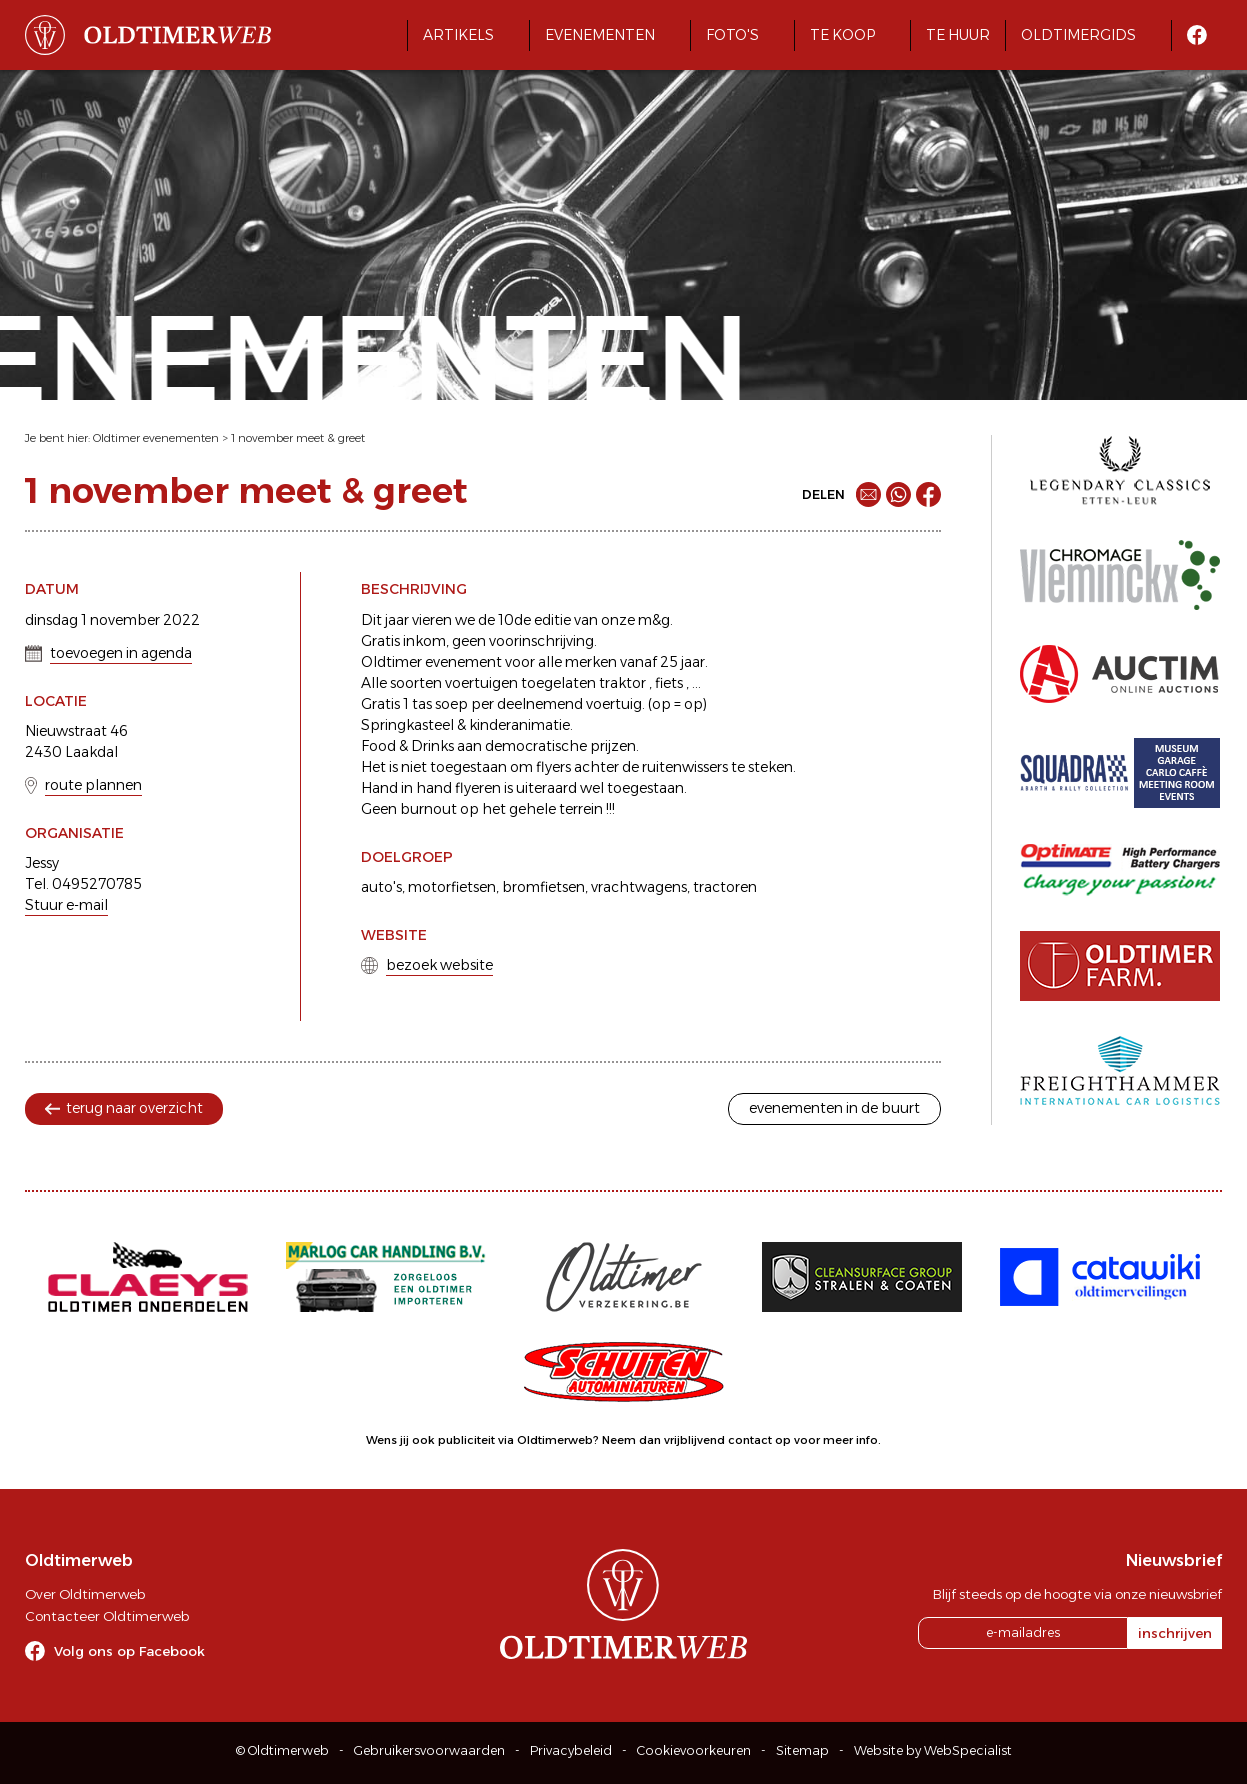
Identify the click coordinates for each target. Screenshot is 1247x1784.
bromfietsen (543, 887)
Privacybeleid (571, 1750)
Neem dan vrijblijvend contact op (696, 1440)
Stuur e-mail (66, 905)
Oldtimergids (1078, 35)
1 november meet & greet (298, 438)
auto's (381, 887)
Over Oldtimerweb (85, 1594)
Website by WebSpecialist (933, 1750)
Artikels (458, 35)
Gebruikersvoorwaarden (429, 1750)
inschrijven (1175, 1633)
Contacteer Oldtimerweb (107, 1616)
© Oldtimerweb (282, 1750)
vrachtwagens (639, 887)
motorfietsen (452, 887)
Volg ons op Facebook (129, 1651)
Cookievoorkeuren (694, 1750)
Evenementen (600, 35)
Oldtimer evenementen (156, 438)
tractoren (725, 887)
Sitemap (802, 1750)
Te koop (842, 35)
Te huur (958, 35)
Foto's (732, 35)
